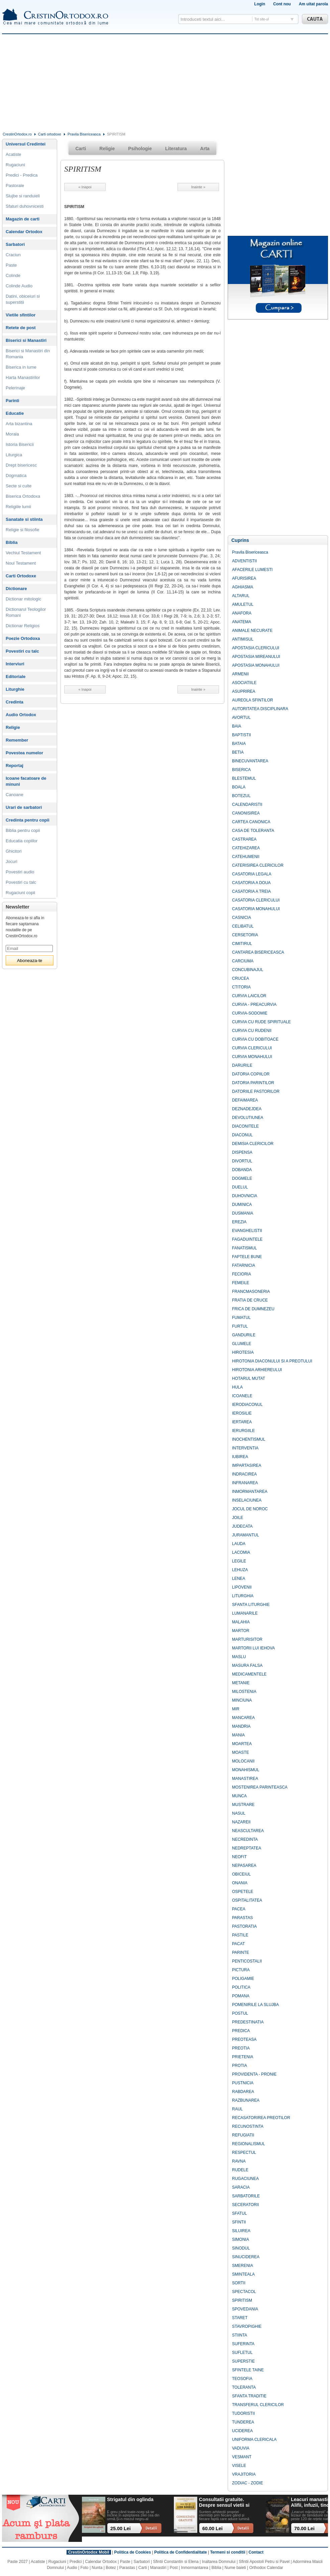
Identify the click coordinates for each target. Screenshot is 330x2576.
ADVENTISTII (244, 561)
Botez (111, 2567)
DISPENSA (242, 1152)
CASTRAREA (244, 839)
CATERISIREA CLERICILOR (258, 865)
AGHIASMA (242, 587)
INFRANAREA (245, 1483)
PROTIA (239, 2065)
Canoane (14, 794)
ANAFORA (241, 613)
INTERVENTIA (245, 1448)
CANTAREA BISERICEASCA (258, 952)
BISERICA (241, 769)
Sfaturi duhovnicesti (24, 206)
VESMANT (241, 2457)
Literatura (176, 148)
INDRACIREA (244, 1474)
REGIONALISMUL (248, 2143)
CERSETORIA (245, 935)
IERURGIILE (243, 1430)
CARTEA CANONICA (251, 822)
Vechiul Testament (23, 552)
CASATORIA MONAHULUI (256, 909)
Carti (80, 148)
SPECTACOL (244, 2291)
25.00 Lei (120, 2528)
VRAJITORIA (243, 2474)
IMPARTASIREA (246, 1465)
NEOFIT (239, 1856)
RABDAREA (243, 2091)
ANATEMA (241, 621)
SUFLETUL (242, 2352)
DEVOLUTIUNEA (247, 1117)
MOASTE (240, 1752)
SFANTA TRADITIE (249, 2396)
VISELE (239, 2465)
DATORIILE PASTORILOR (256, 1091)
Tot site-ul (261, 19)
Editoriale (15, 676)
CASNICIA (241, 917)
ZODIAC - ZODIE (247, 2483)
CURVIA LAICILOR (249, 995)
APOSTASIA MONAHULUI (256, 665)
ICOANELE (242, 1396)
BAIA (236, 726)
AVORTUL (241, 717)
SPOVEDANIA (245, 2309)
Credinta (14, 701)
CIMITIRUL (242, 943)
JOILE (237, 1517)
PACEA (238, 1909)
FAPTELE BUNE (247, 1256)
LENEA (238, 1578)
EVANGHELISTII (247, 1230)
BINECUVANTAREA (250, 761)
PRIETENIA (242, 2057)
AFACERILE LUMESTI (252, 569)
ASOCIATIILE (244, 682)
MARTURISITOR (247, 1639)
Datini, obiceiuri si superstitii (23, 299)
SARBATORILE (246, 2196)
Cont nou (282, 4)
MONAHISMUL (245, 1770)
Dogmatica (16, 475)
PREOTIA (241, 2048)
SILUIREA (241, 2230)
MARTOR (240, 1630)
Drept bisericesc (21, 465)
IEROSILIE (242, 1413)
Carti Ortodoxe (21, 575)
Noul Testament (21, 563)
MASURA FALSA (247, 1665)
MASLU (239, 1656)
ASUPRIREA (243, 691)
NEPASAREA (244, 1865)
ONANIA (239, 1883)
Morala (12, 434)
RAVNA (238, 2161)
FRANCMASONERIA (251, 1291)
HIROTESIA (243, 1352)
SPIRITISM (242, 2300)
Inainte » (198, 187)
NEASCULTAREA (248, 1830)
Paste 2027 (17, 2561)
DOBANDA (242, 1169)
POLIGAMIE (243, 1978)
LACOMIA (241, 1552)
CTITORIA (241, 987)
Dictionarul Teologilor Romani (26, 612)
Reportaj (14, 765)
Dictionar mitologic (23, 598)
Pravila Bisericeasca (84, 134)
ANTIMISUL (242, 639)
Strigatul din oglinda (130, 2499)
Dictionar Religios (22, 625)
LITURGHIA (242, 1596)
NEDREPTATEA (246, 1848)
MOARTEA (242, 1743)
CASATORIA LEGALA (251, 874)
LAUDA (238, 1543)
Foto (85, 2567)
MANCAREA (243, 1717)
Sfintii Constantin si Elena (176, 2561)
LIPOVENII (242, 1587)
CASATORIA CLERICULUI (256, 900)
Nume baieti (235, 2567)
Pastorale (15, 185)
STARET (239, 2317)
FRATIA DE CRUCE (250, 1300)
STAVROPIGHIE (246, 2326)
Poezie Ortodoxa (23, 638)
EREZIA (239, 1222)
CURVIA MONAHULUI (252, 1056)
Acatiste (13, 154)
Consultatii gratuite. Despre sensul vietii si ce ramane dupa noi (224, 2502)
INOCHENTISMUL (248, 1439)
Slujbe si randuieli (23, 195)
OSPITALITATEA (247, 1900)
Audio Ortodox (21, 714)
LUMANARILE (245, 1613)
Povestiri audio (20, 871)
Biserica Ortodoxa (23, 496)
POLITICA (241, 1987)
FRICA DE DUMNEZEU (253, 1309)
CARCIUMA (242, 961)
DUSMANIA (242, 1213)
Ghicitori (14, 851)
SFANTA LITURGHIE (250, 1604)
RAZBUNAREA (245, 2100)
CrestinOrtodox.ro (17, 134)
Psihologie (140, 148)
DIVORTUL (242, 1161)
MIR (235, 1709)
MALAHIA (241, 1622)
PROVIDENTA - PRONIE (254, 2074)
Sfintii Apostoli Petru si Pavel (264, 2561)
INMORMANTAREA (249, 1491)
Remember (17, 740)
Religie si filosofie (22, 529)
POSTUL (240, 2013)
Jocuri (11, 861)
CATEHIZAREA (246, 848)
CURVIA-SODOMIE (249, 1013)
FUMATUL (241, 1317)
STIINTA (239, 2335)
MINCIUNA (242, 1700)
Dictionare (16, 588)
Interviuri (15, 663)
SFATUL (239, 2213)
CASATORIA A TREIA (251, 891)
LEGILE (239, 1561)
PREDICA (241, 2030)
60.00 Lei (212, 2528)
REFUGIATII (243, 2135)
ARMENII (240, 674)
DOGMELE (242, 1178)
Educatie (15, 413)
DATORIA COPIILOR (250, 1074)
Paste (11, 265)
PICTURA (241, 1970)
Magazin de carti (22, 218)
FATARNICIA (243, 1265)
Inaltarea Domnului (219, 2561)
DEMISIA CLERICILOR (252, 1143)
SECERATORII (245, 2204)
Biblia (11, 542)
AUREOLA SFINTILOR (252, 700)
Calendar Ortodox (24, 231)
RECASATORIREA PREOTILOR (261, 2117)
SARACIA (241, 2187)
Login (259, 4)
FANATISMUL (244, 1248)
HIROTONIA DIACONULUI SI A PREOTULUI (272, 1361)
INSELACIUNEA (246, 1500)
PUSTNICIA (242, 2083)
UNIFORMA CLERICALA (254, 2439)
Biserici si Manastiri (26, 340)
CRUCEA (240, 978)
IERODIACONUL (247, 1404)
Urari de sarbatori (24, 807)
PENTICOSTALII (247, 1961)
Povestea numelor (24, 752)
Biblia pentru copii (23, 830)
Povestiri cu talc (22, 651)
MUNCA (239, 1796)
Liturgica (14, 454)
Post (174, 2567)
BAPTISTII (241, 735)
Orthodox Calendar (266, 2567)
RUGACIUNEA (245, 2178)
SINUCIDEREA (245, 2257)
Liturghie (15, 689)
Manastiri (158, 2567)
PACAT (238, 1943)
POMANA (240, 1996)
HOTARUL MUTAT (248, 1378)
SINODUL (241, 2248)
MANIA (238, 1735)
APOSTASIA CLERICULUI (255, 648)
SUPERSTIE (243, 2361)
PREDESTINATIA (247, 2022)
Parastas (127, 2567)
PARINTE (240, 1952)
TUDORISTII (243, 2413)
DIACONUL (242, 1135)
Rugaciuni (15, 164)
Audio (72, 2567)
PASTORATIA (244, 1926)
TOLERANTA (244, 2387)
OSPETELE (242, 1891)
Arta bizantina (19, 423)
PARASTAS (242, 1917)
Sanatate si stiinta (24, 519)
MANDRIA (241, 1726)
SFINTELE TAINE (248, 2370)
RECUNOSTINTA (247, 2126)
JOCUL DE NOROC (250, 1509)
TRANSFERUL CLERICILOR (258, 2404)
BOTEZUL (241, 795)
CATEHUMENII (245, 856)
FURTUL (240, 1326)
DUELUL (240, 1187)
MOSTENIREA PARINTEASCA (260, 1787)
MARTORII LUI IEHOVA (253, 1648)
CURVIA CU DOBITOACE (255, 1039)
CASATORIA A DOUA (251, 882)
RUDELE (240, 2170)
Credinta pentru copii (27, 820)
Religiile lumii (18, 506)
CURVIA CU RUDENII (251, 1030)
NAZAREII (241, 1822)
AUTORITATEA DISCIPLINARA (260, 708)
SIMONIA (240, 2239)
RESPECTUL (244, 2152)
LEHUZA (240, 1569)
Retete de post (21, 327)
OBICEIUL (241, 1874)
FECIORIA (241, 1274)
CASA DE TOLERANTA (253, 830)
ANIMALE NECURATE (252, 630)
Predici (76, 2561)
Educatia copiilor (21, 840)
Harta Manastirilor (23, 377)
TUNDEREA (243, 2422)
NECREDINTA (245, 1839)
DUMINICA (242, 1204)
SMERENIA (242, 2265)
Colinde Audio (19, 285)
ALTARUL (240, 595)
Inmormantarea (194, 2567)
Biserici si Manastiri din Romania (28, 353)
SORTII (238, 2283)
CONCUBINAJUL (247, 969)
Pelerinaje (15, 387)
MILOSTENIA (244, 1691)
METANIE (240, 1683)
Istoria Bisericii (20, 444)
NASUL (238, 1813)
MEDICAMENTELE (249, 1674)
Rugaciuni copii (20, 892)
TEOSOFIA (242, 2378)
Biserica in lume (21, 367)
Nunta (97, 2567)
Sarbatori (15, 244)
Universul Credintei (25, 144)
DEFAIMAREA (245, 1100)
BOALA (238, 787)
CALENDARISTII (247, 804)
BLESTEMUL (244, 778)
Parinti (12, 400)
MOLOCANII (243, 1761)
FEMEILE (240, 1282)
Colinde (13, 275)
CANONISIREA (246, 813)
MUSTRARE (243, 1804)
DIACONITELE (245, 1126)
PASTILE (240, 1935)
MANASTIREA (245, 1778)
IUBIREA (240, 1456)
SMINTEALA (243, 2274)
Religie (13, 727)
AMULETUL (242, 604)
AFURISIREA (244, 578)
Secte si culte (18, 485)
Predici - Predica (21, 175)
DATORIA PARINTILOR (253, 1082)
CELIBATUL (242, 926)
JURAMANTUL (245, 1535)
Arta (205, 148)
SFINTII (239, 2222)
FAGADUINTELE (247, 1239)
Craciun (13, 254)
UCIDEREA (242, 2430)
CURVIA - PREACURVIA (254, 1004)
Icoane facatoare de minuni (26, 781)
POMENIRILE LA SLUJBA (255, 2004)
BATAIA (239, 743)
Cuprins (240, 540)
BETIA (238, 752)
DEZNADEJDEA (246, 1109)
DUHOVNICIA (244, 1196)
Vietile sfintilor (20, 314)
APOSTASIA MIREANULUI (256, 656)
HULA (237, 1387)
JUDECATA (242, 1526)
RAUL (237, 2109)
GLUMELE (241, 1343)
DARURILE (242, 1065)
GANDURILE (243, 1335)
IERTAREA (242, 1422)
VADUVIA (240, 2448)
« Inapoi (84, 187)
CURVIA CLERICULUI (252, 1048)
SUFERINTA (243, 2344)
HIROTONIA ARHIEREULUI (257, 1369)
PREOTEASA (244, 2039)
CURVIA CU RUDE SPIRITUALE (261, 1022)
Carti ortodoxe (49, 134)
